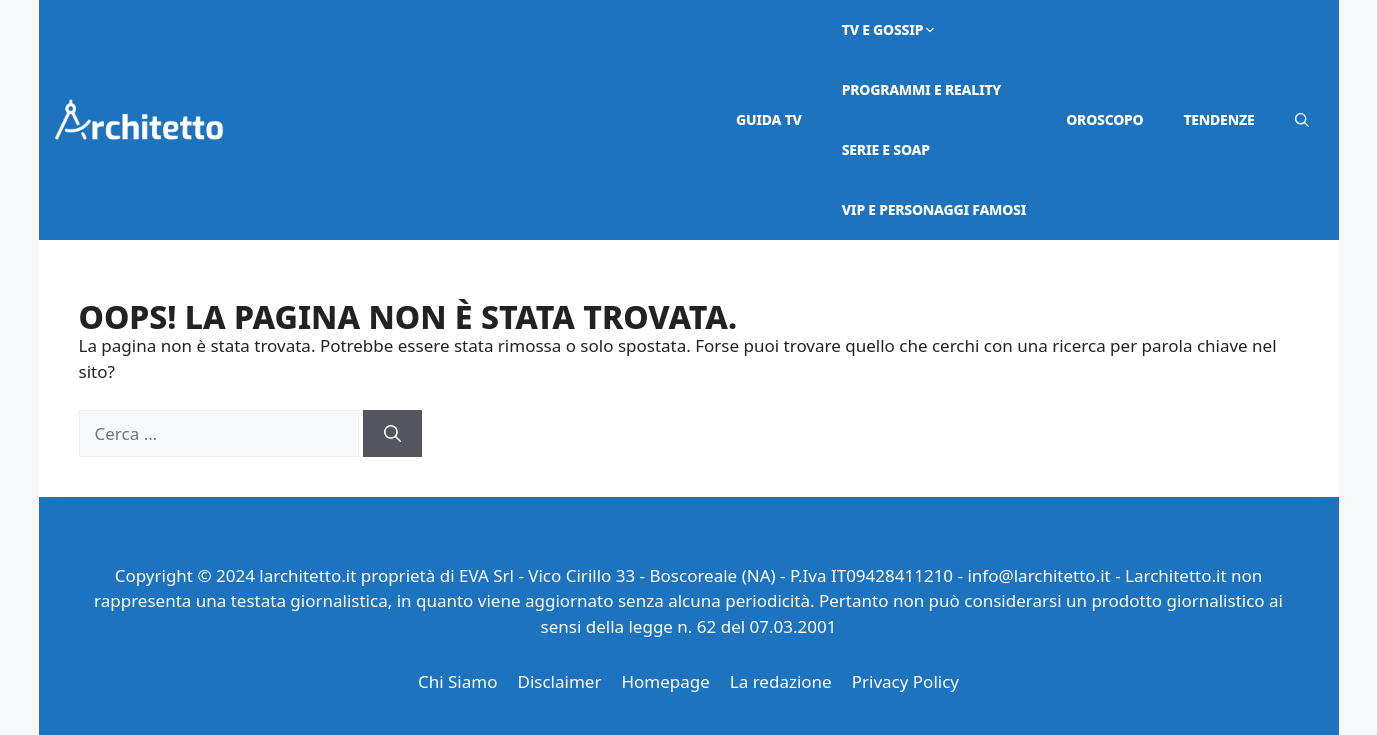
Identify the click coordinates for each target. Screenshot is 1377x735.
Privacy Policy (905, 681)
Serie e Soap (886, 149)
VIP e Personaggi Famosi (934, 209)
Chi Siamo (458, 681)
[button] (1302, 120)
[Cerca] (392, 434)
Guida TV (769, 119)
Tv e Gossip (890, 29)
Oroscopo (1104, 119)
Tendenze (1218, 119)
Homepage (665, 681)
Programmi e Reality (921, 89)
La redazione (781, 681)
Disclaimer (559, 681)
